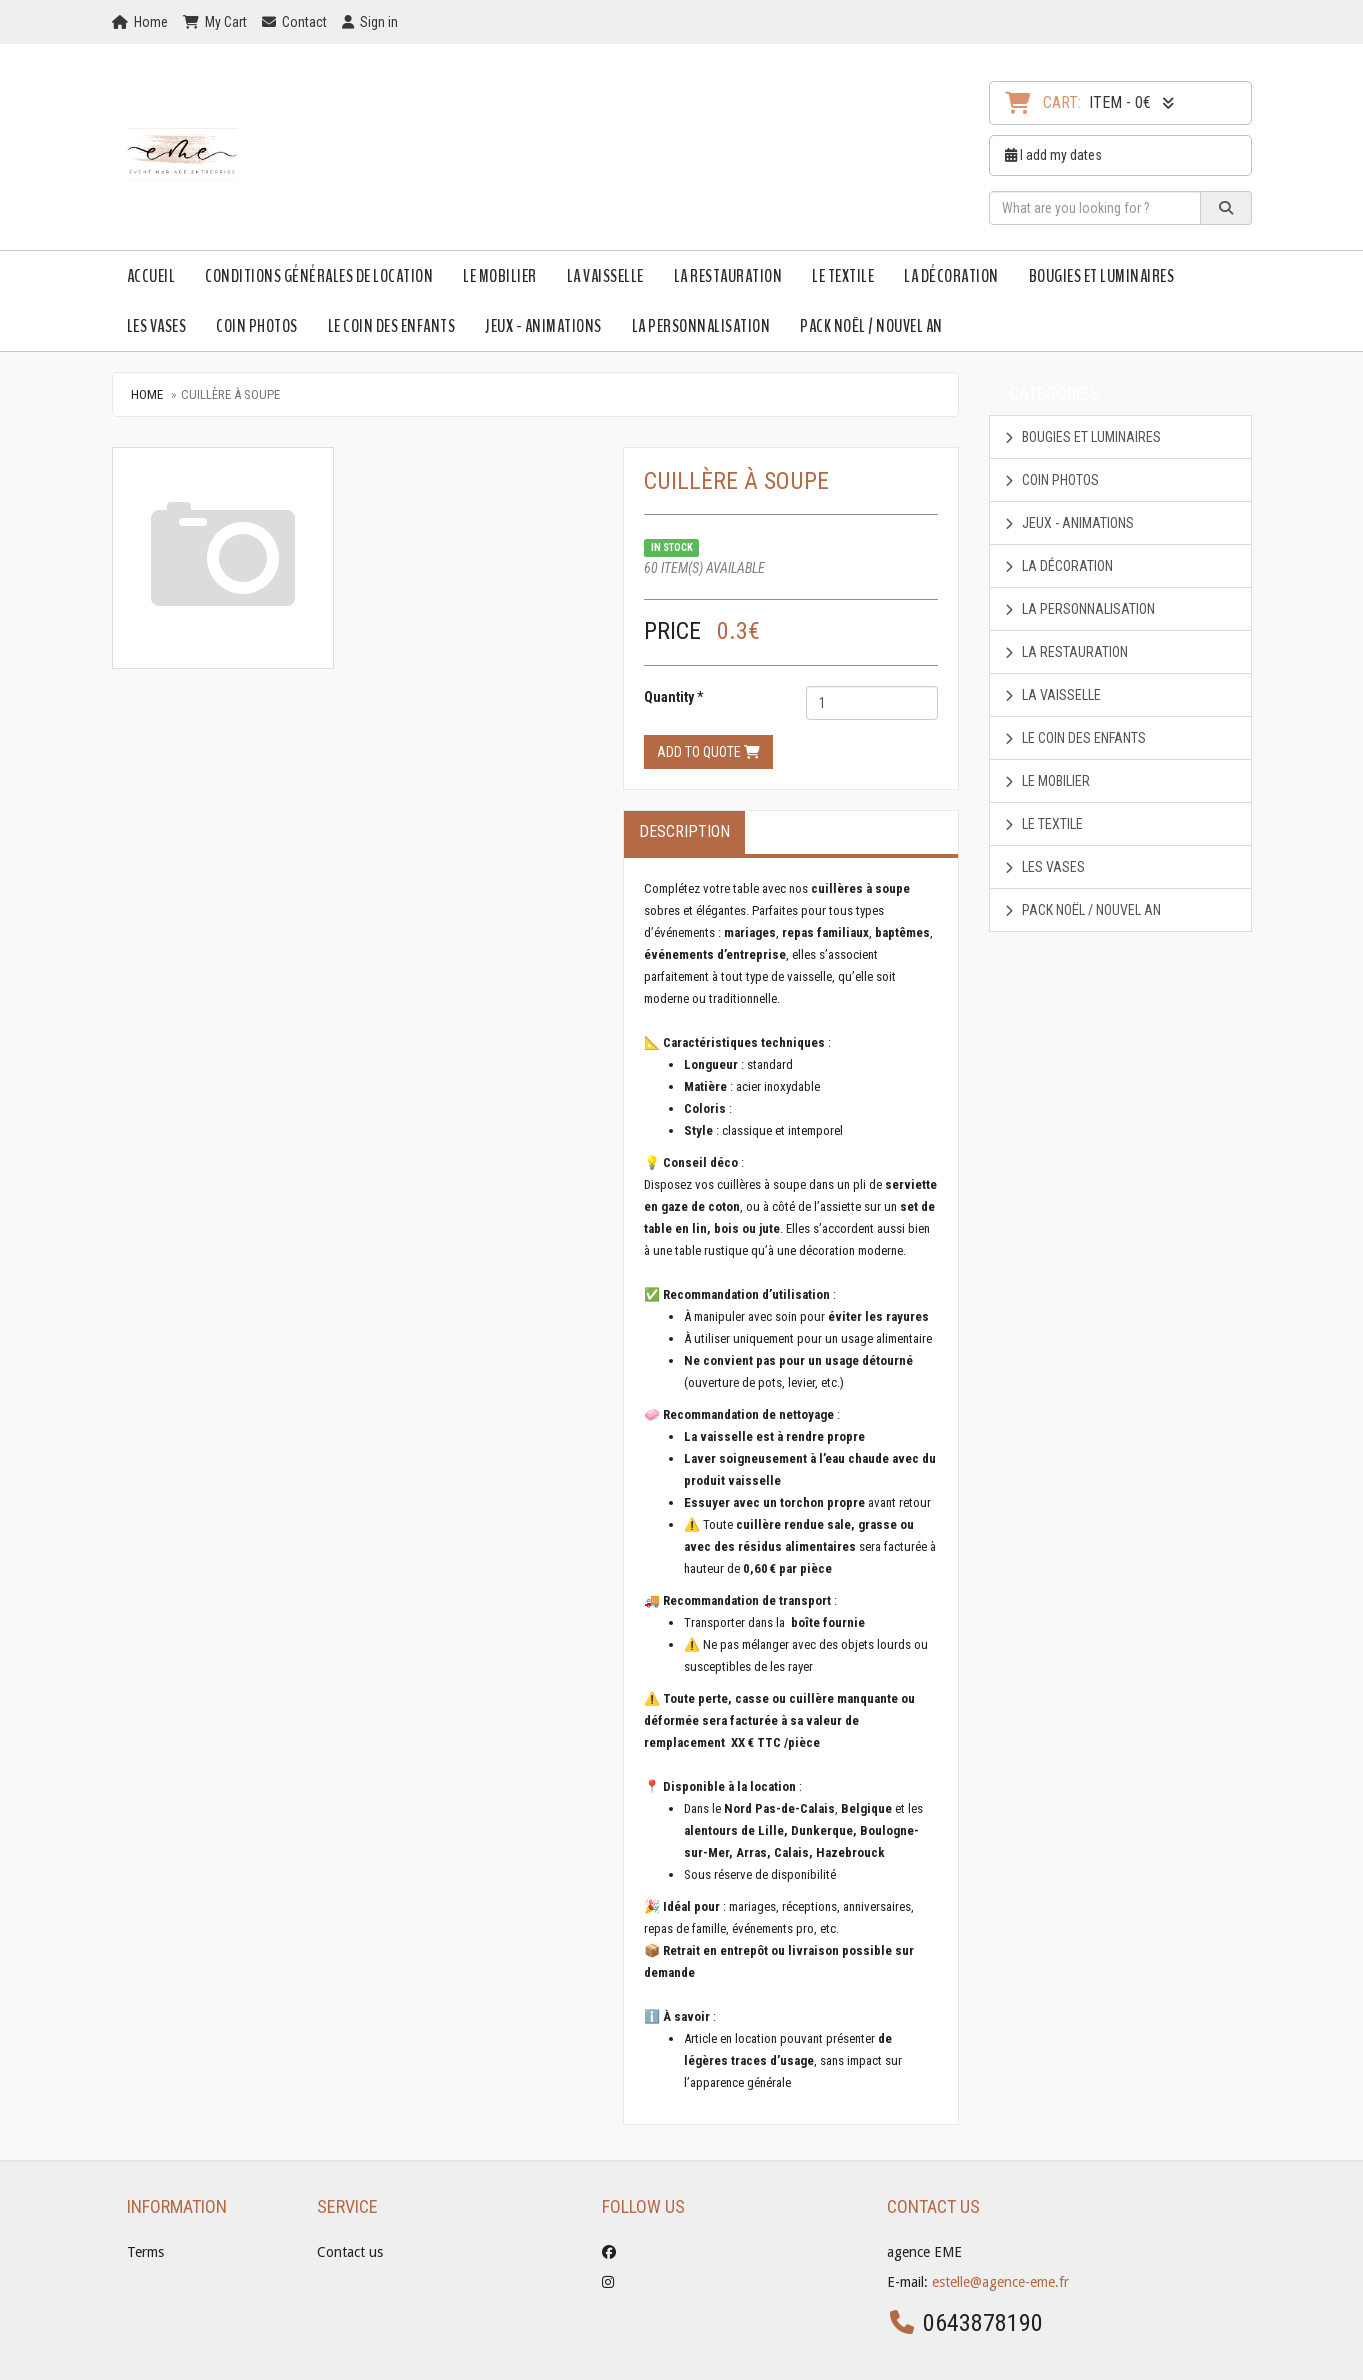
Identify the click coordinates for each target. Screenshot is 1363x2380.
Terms (145, 2252)
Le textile (843, 276)
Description (684, 831)
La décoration (951, 276)
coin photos (257, 326)
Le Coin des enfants (392, 326)
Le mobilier (500, 276)
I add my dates (1053, 155)
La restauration (728, 276)
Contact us (350, 2252)
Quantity (669, 697)
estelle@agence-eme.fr (1000, 2282)
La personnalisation (701, 326)
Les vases (157, 326)
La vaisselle (605, 276)
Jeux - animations (543, 326)
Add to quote (708, 752)
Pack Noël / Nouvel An (871, 326)
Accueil (151, 276)
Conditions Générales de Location (319, 276)
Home (147, 394)
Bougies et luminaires (1102, 276)
